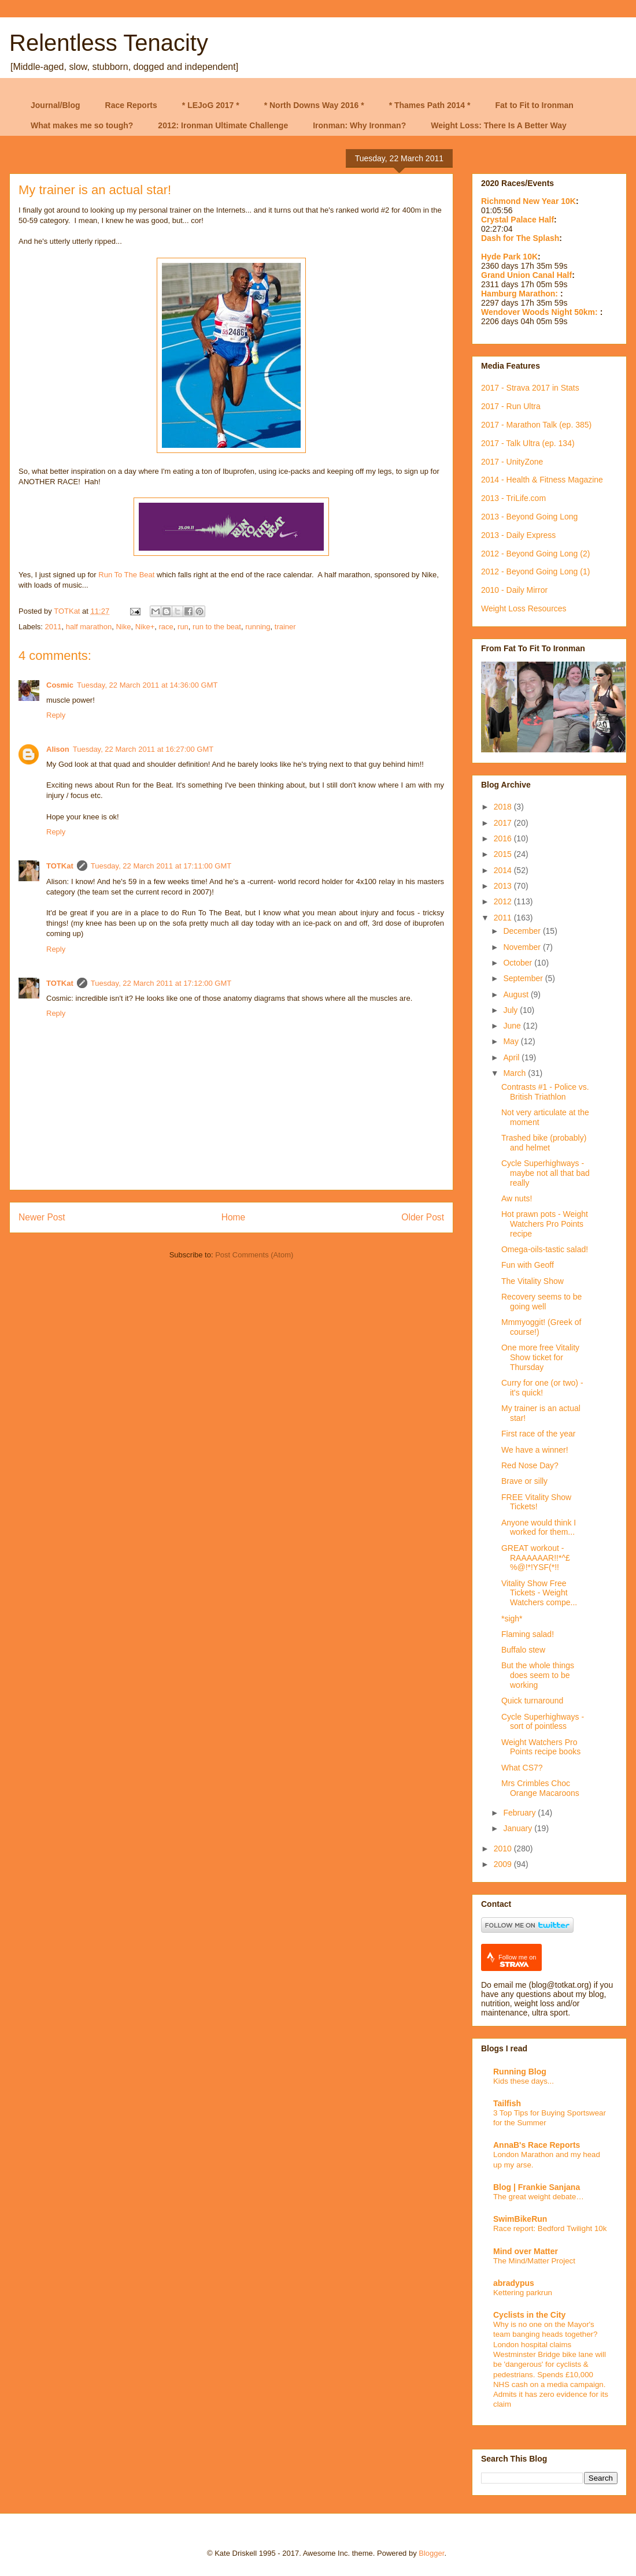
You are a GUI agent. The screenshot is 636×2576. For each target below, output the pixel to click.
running (257, 626)
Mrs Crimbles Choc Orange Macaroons (540, 1788)
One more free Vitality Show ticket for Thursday (540, 1357)
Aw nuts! (516, 1198)
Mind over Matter (525, 2251)
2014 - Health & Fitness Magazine (542, 479)
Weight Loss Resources (524, 608)
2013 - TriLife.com (513, 498)
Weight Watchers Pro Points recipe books (540, 1747)
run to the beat (217, 626)
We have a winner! (534, 1449)
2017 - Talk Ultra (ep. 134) (528, 443)
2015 (504, 854)
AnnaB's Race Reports (536, 2145)
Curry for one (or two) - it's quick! (542, 1387)
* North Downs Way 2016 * (314, 105)
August (516, 994)
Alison (57, 749)
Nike (123, 626)
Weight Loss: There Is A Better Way (499, 125)
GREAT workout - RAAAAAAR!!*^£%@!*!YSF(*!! (535, 1557)
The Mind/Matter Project (534, 2260)
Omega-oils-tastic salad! (544, 1249)
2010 (504, 1848)
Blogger (431, 2553)
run (183, 626)
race (166, 626)
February (520, 1812)
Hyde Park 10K (509, 256)
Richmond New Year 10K (528, 201)
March (515, 1073)
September (524, 978)
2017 (504, 822)
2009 (504, 1864)
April (512, 1057)
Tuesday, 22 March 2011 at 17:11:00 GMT (161, 866)
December (522, 931)
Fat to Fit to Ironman (535, 105)
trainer (285, 626)
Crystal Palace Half (517, 219)
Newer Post (42, 1217)
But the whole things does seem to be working (537, 1675)
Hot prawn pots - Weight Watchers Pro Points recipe (544, 1223)
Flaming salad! (527, 1634)
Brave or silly (524, 1481)
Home (233, 1217)
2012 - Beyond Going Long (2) (535, 553)
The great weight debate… (538, 2196)
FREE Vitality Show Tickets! (536, 1502)
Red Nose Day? (530, 1465)
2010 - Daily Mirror (514, 590)
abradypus (513, 2283)
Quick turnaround (532, 1700)
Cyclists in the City (529, 2314)
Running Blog (519, 2071)
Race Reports (131, 105)
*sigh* (512, 1618)
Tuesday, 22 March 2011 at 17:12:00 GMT (161, 983)
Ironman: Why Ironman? (359, 125)
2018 (504, 806)
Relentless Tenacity (108, 42)
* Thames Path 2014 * (430, 105)
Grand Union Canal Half (526, 275)
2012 (504, 901)
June (513, 1025)
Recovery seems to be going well (541, 1301)
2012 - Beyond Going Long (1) (535, 571)
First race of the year (538, 1433)
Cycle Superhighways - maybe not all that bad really (545, 1173)
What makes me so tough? (82, 125)
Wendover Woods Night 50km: (540, 312)
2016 (504, 838)
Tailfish (507, 2103)
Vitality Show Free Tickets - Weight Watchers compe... (539, 1593)
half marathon (89, 626)
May (511, 1041)
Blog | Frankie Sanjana (536, 2187)
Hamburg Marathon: (520, 293)
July (511, 1010)
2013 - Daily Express (518, 535)
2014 (504, 870)
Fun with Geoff (527, 1265)
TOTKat (59, 866)
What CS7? (522, 1767)
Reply (55, 715)
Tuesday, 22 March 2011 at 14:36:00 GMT (147, 685)
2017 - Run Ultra (511, 406)
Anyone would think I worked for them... (538, 1527)
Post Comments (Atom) (254, 1254)
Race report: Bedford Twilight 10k (550, 2228)
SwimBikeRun (520, 2219)
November (522, 947)
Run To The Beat (126, 574)
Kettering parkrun (522, 2292)
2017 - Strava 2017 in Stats (530, 387)
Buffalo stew (523, 1649)
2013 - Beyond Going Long (529, 516)
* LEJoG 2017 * (210, 105)
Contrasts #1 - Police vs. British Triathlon (545, 1091)
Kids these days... (523, 2081)
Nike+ (145, 626)
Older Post (422, 1217)
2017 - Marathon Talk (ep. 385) (536, 424)
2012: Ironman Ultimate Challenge (223, 125)
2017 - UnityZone (512, 461)
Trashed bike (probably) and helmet (543, 1142)
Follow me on (517, 1961)
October (518, 962)
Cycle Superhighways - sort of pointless (542, 1721)
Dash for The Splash (520, 238)
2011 (53, 626)
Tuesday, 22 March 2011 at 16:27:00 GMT (143, 749)
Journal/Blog (55, 105)
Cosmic (59, 685)
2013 (504, 885)
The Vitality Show (532, 1281)
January (518, 1828)
